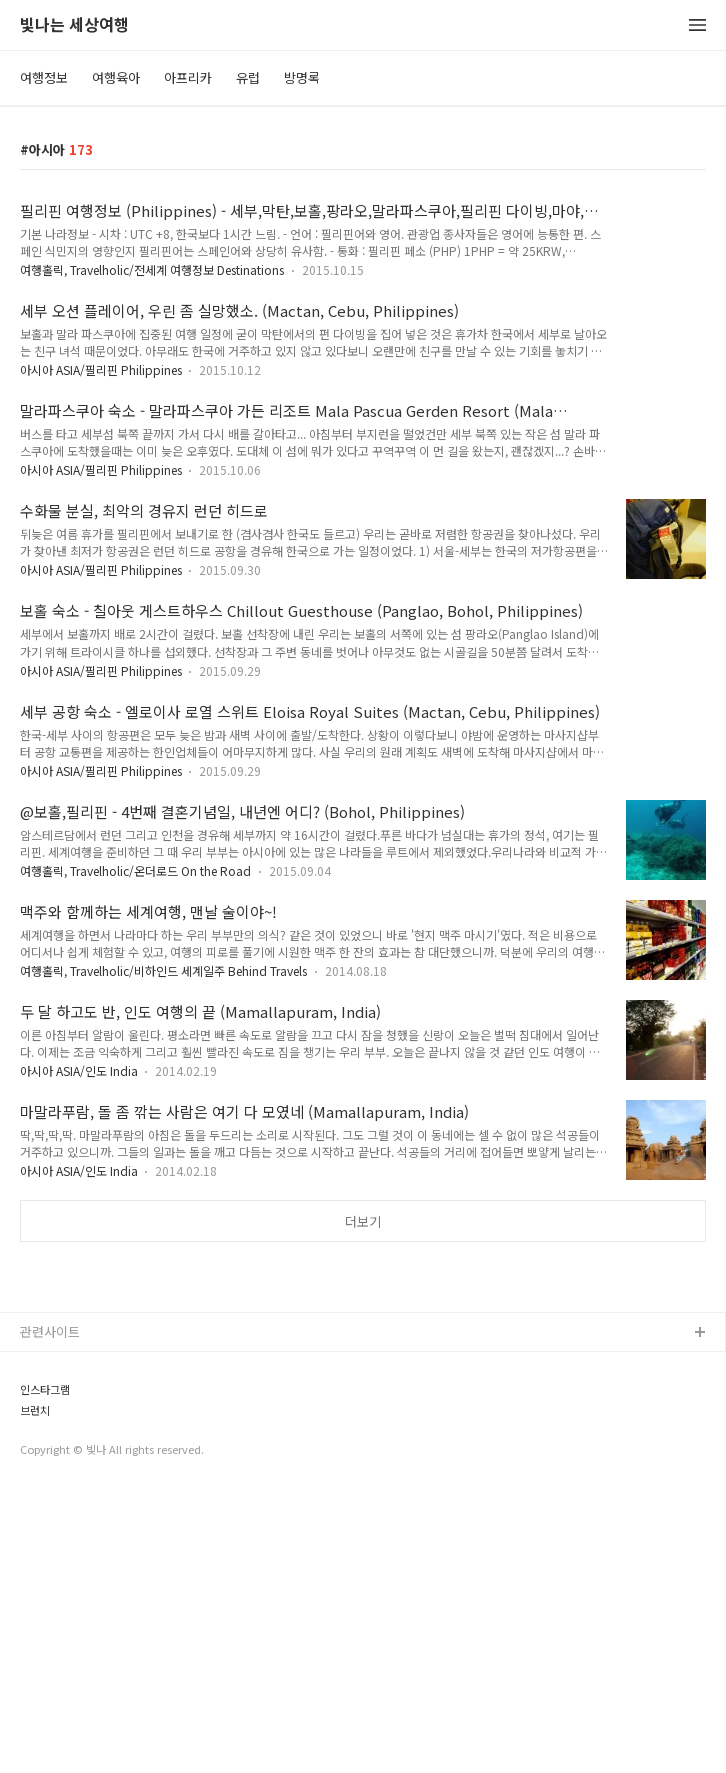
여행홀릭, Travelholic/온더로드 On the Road (135, 870)
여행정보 (44, 77)
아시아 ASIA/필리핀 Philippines (102, 369)
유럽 (248, 77)
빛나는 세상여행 (74, 25)
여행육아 (116, 77)
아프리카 (188, 77)
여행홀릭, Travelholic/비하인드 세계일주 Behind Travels (163, 970)
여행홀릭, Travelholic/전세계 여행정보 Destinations (152, 269)
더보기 (363, 1221)
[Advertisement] (363, 1412)
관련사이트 (50, 1611)
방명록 (302, 77)
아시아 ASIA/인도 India (80, 1070)
